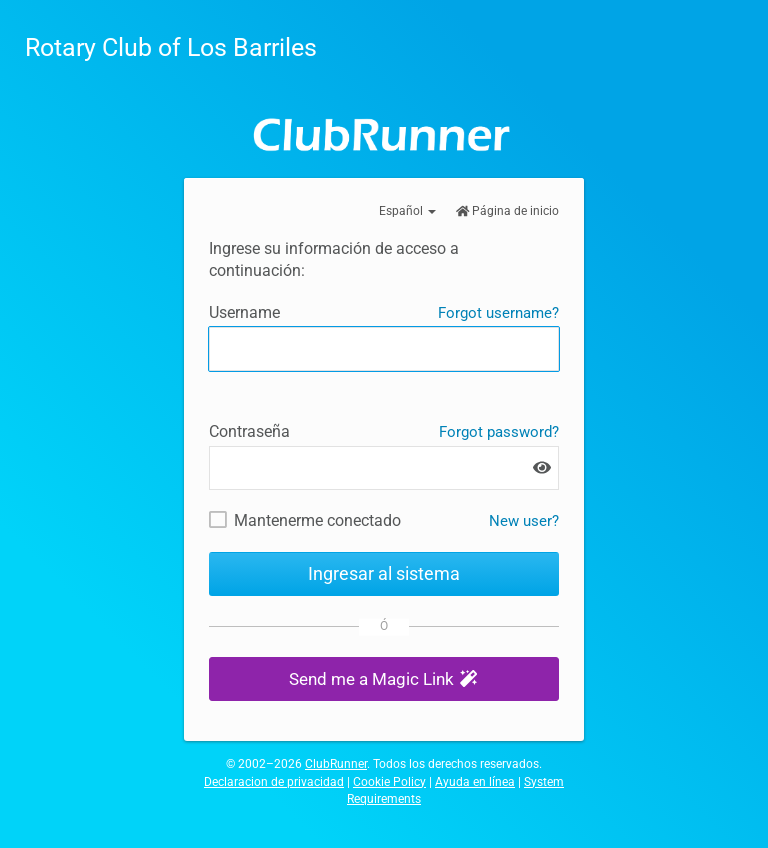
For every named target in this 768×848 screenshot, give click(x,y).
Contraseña (249, 431)
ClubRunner (336, 764)
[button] (384, 679)
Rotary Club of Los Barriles (171, 47)
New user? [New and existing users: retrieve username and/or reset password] (524, 521)
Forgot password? (499, 432)
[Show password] (542, 467)
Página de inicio (508, 211)
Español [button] (407, 211)
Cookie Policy (389, 782)
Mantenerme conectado (317, 520)
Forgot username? (498, 313)
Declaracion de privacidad (274, 782)
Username (244, 312)
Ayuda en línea (475, 782)
